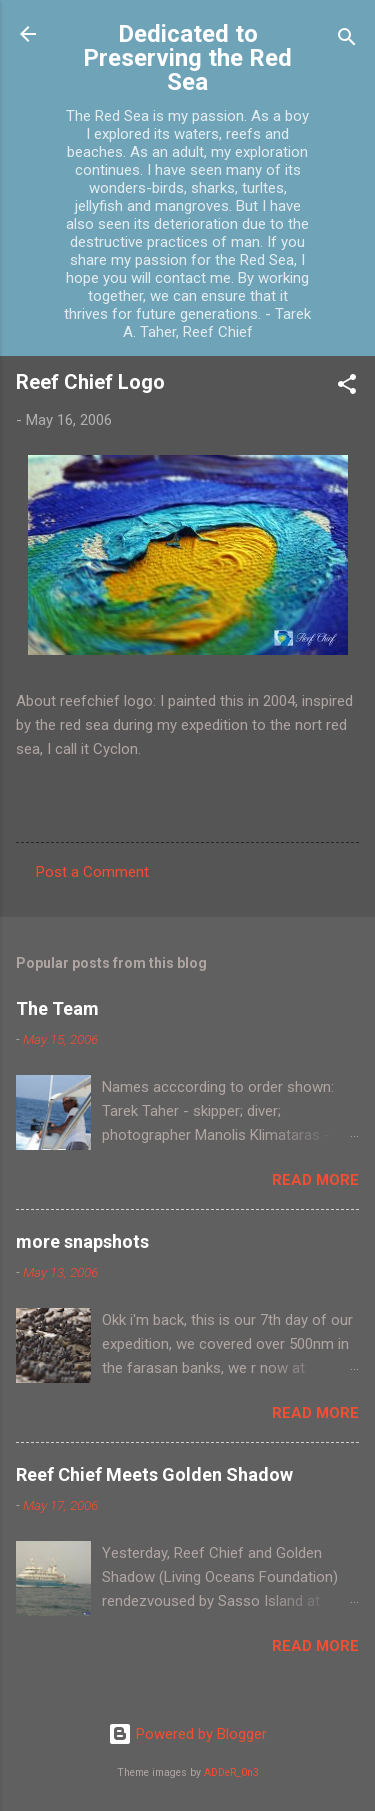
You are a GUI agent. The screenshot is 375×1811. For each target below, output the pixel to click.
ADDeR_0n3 (231, 1772)
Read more (315, 1180)
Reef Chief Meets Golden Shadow (154, 1474)
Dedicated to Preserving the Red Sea (187, 58)
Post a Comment (92, 872)
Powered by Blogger (187, 1734)
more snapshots (82, 1241)
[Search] (347, 40)
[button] (347, 387)
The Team (57, 1008)
